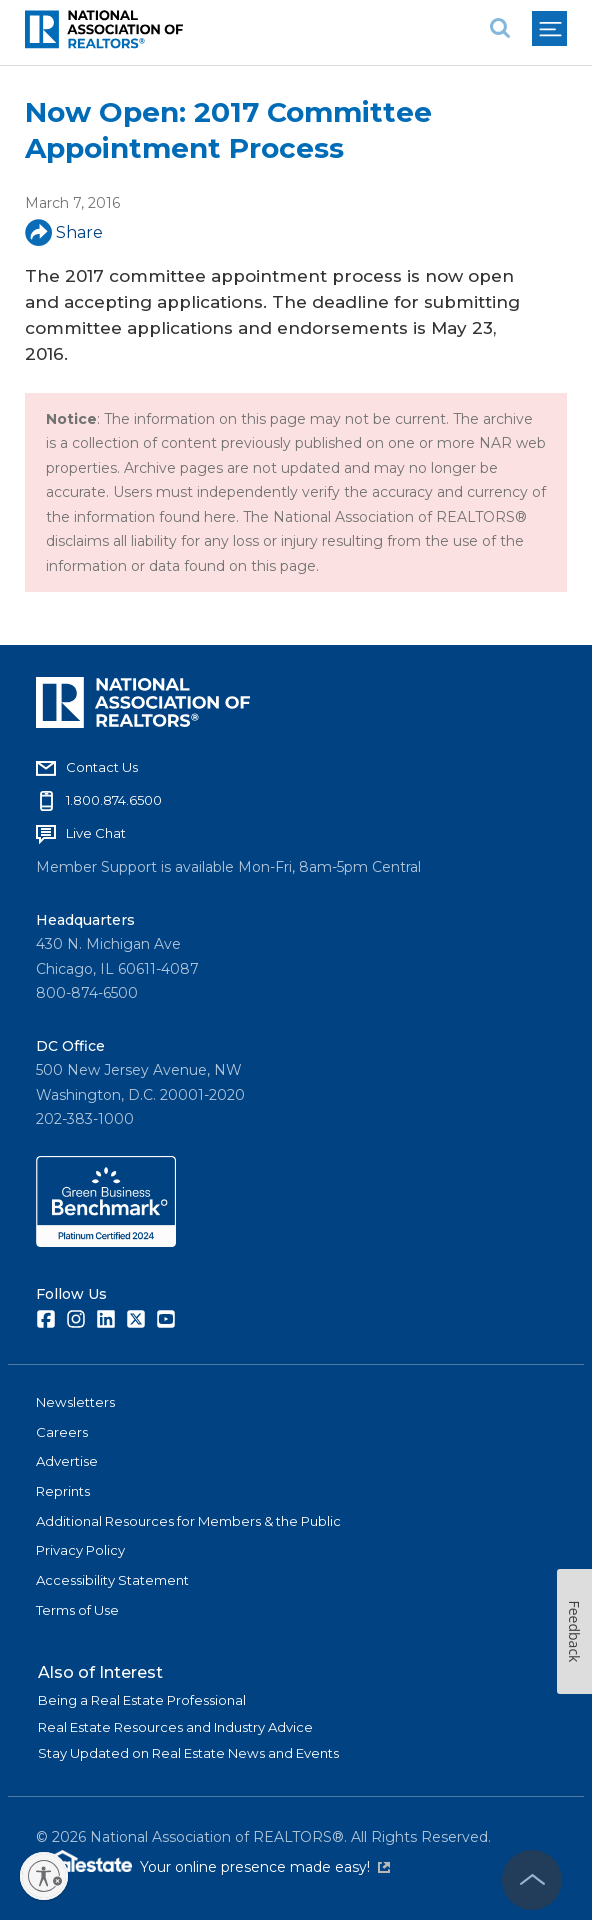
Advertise (67, 1461)
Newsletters (75, 1402)
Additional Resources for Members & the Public (188, 1521)
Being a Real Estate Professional (142, 1700)
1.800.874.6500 (114, 800)
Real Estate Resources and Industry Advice (175, 1727)
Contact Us (102, 767)
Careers (62, 1432)
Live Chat (96, 833)
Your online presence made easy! (265, 1867)
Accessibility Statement (112, 1580)
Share (64, 232)
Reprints (63, 1491)
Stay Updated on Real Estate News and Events (188, 1753)
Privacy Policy (80, 1550)
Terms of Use (77, 1610)
